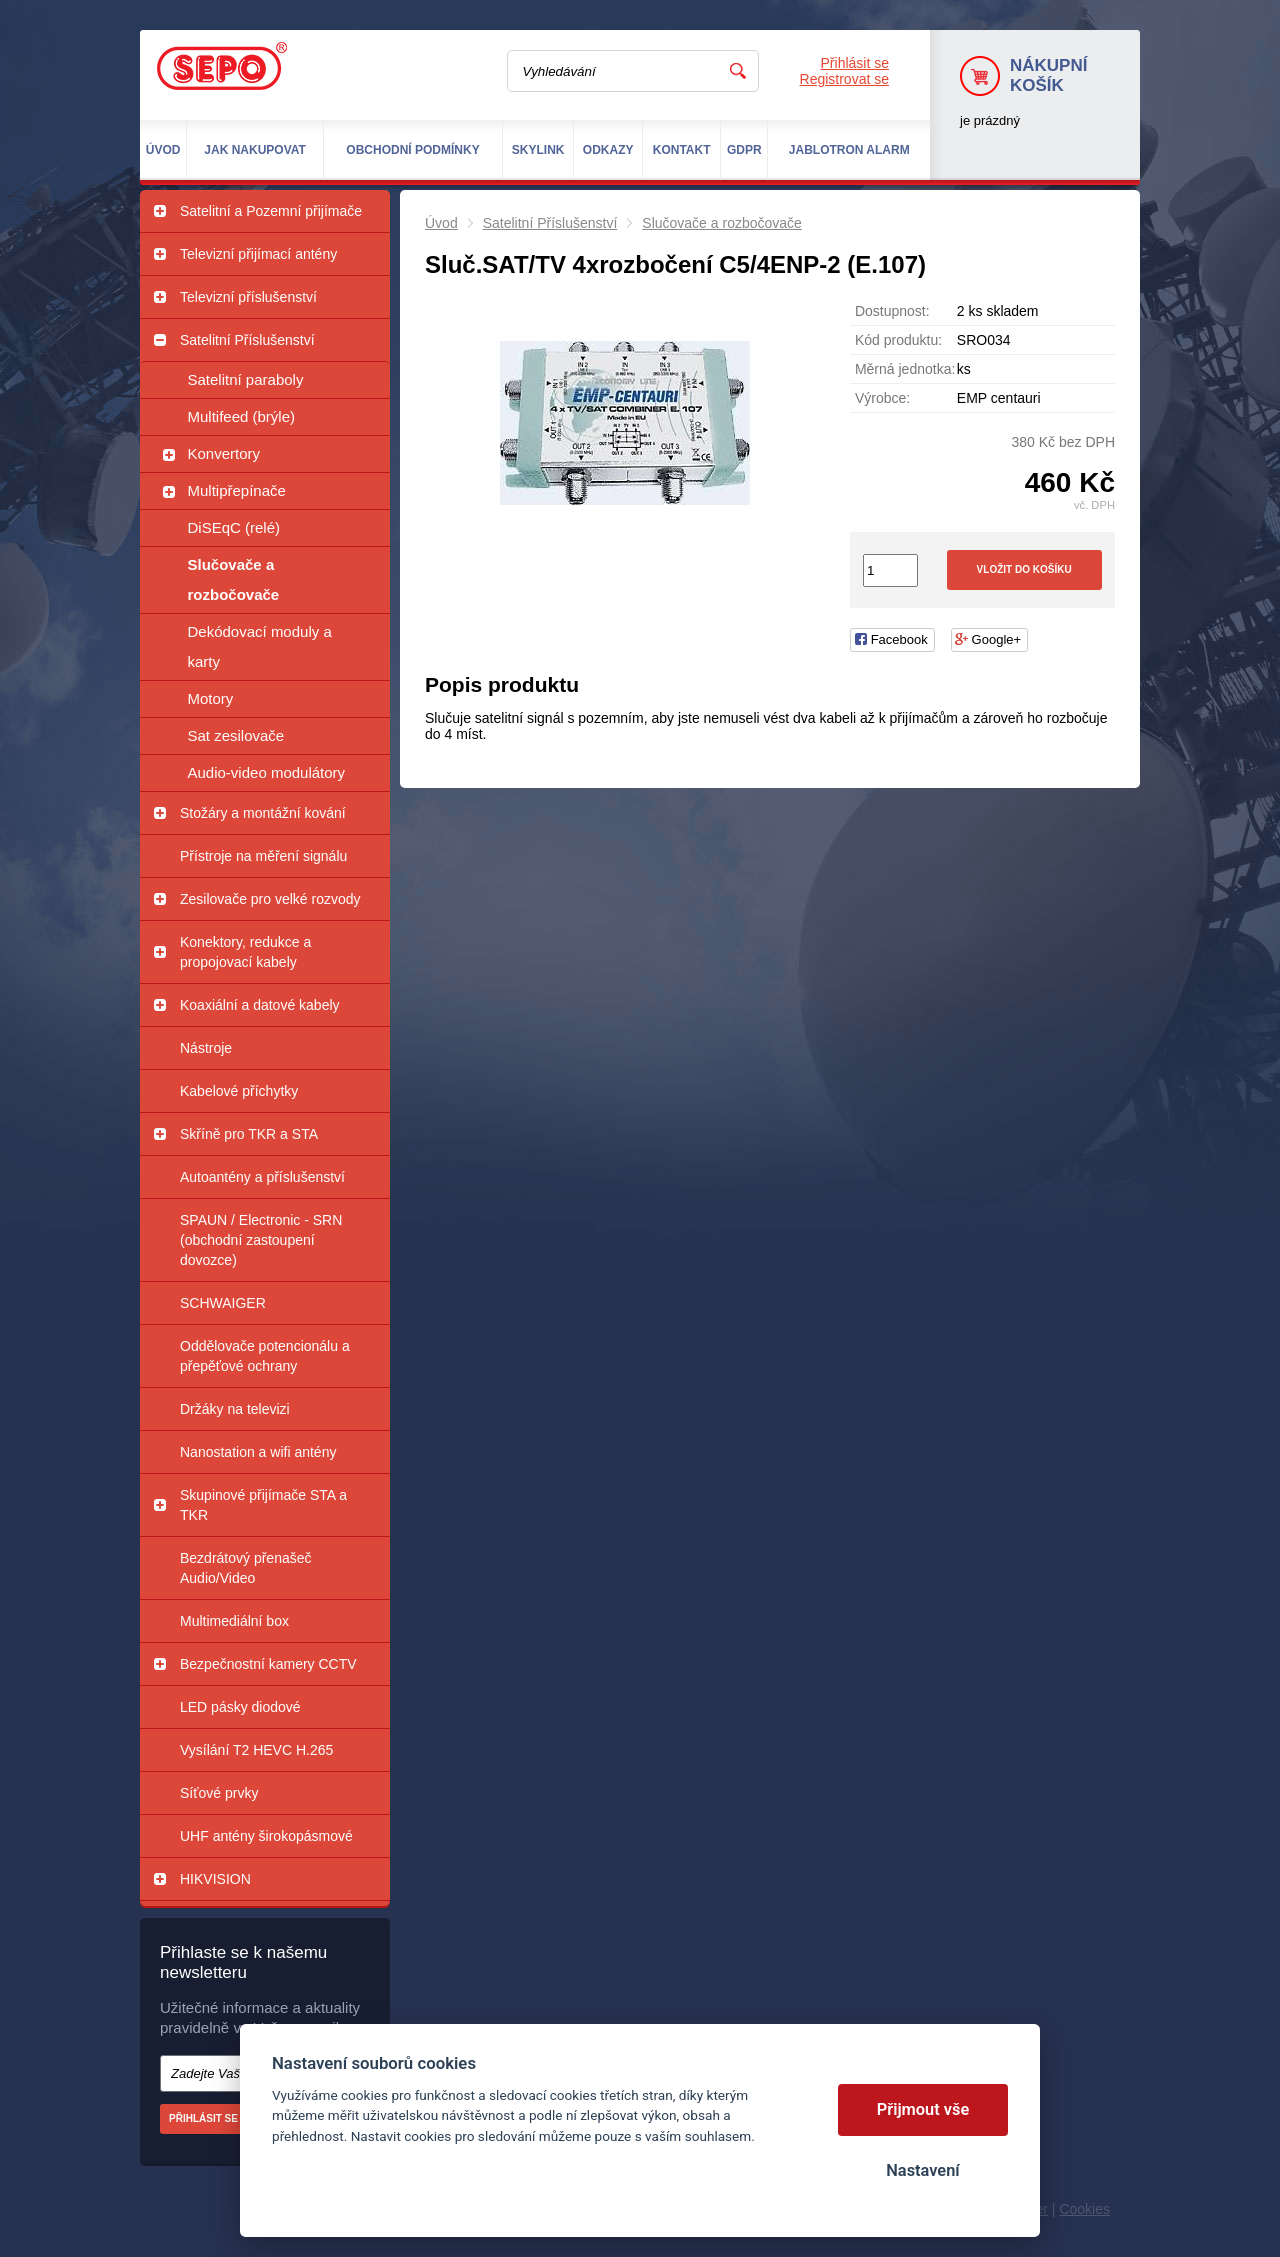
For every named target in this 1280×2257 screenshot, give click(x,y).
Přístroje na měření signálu (263, 856)
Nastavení (922, 2170)
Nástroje (206, 1048)
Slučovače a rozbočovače (234, 579)
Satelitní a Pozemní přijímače (271, 211)
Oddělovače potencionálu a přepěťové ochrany (265, 1356)
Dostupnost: (892, 311)
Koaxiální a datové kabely (260, 1005)
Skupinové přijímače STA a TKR (263, 1505)
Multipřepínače (237, 490)
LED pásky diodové (240, 1707)
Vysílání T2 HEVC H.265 (256, 1750)
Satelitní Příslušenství (247, 340)
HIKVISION (215, 1879)
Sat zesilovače (236, 735)
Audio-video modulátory (267, 772)
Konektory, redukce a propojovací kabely (245, 952)
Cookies (1084, 2209)
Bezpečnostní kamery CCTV (268, 1664)
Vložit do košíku (1024, 569)
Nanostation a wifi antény (258, 1452)
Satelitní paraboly (246, 379)
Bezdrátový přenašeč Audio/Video (246, 1568)
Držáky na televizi (235, 1409)
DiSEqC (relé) (234, 527)
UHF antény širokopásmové (266, 1836)
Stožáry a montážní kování (263, 813)
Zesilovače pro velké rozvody (270, 899)
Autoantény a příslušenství (262, 1177)
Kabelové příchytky (239, 1091)
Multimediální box (234, 1621)
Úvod (441, 223)
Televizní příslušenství (248, 297)
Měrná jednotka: (905, 369)
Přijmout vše (923, 2109)
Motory (211, 698)
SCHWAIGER (223, 1303)
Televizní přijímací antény (258, 254)
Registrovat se (844, 79)
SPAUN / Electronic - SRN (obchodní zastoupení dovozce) (261, 1240)
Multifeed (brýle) (242, 416)
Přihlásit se (855, 63)
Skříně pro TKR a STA (249, 1134)
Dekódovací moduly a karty (260, 646)
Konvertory (224, 453)
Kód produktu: (898, 340)
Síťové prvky (219, 1793)
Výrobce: (882, 398)
